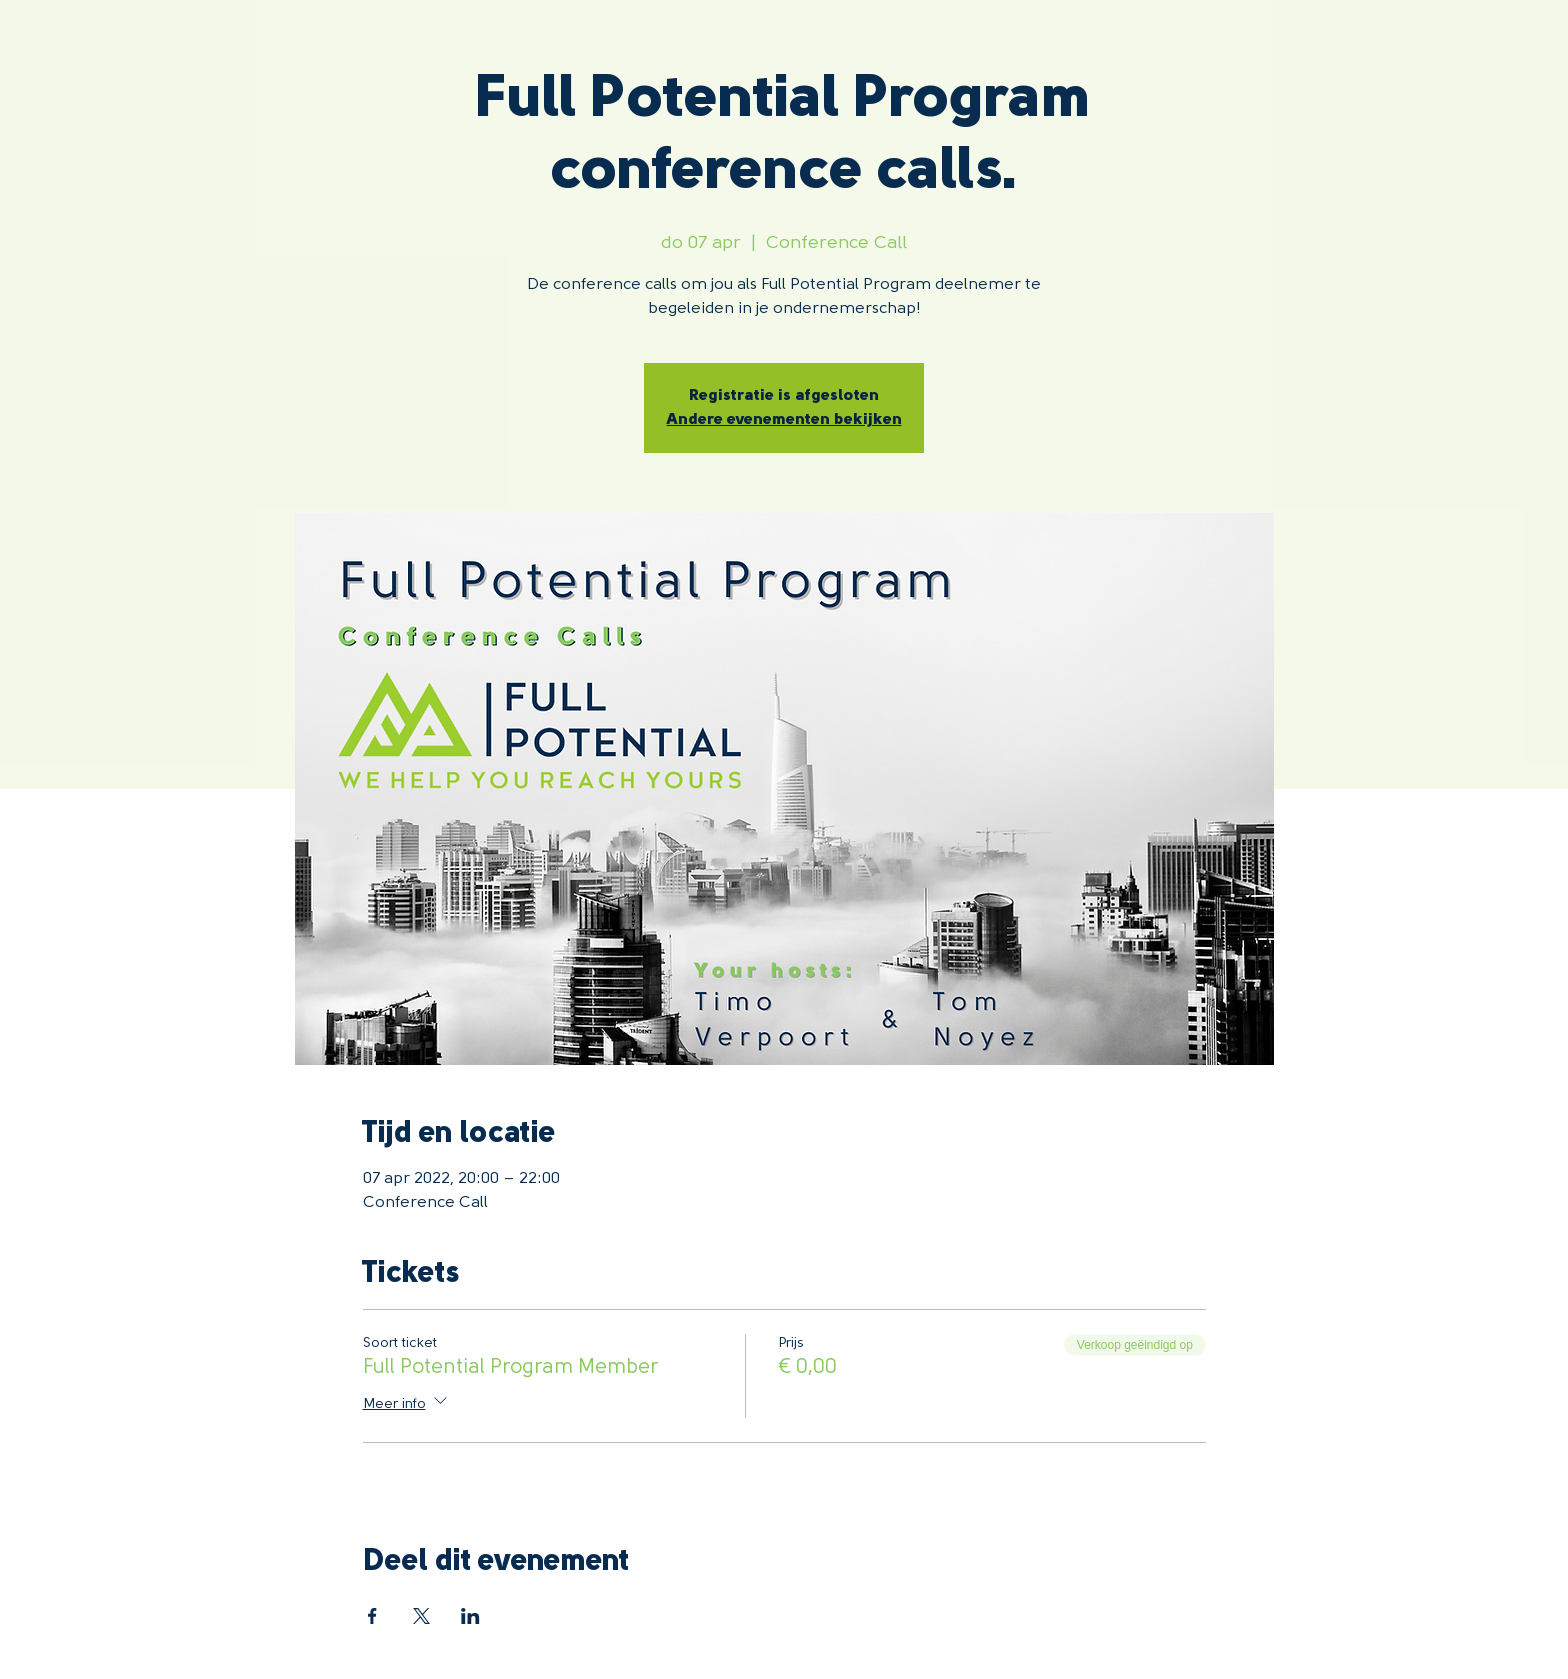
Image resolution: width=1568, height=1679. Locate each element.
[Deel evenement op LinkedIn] (470, 1616)
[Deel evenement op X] (421, 1616)
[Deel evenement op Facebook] (372, 1616)
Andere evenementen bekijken (784, 420)
